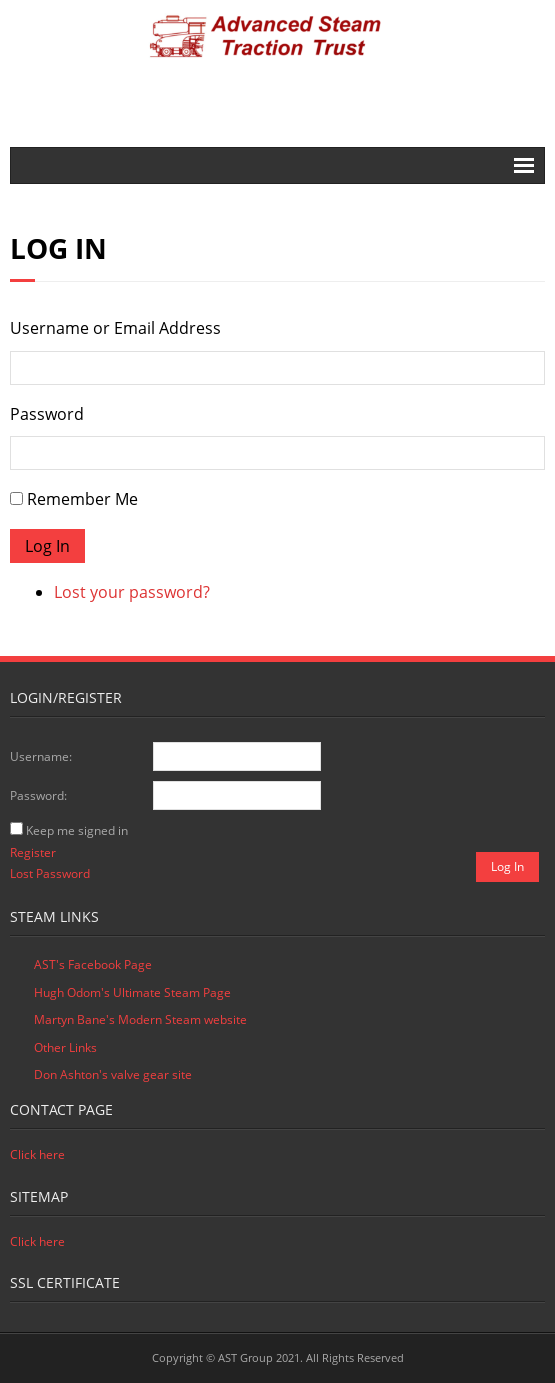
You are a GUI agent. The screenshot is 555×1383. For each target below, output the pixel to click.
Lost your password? (132, 592)
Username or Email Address (115, 328)
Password (47, 414)
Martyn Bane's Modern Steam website (140, 1019)
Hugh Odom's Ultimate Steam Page (132, 992)
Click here (37, 1154)
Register (33, 852)
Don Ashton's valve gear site (113, 1074)
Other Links (65, 1047)
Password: (38, 795)
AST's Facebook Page (93, 964)
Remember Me (82, 499)
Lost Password (50, 873)
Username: (41, 756)
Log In (47, 546)
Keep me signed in (77, 830)
